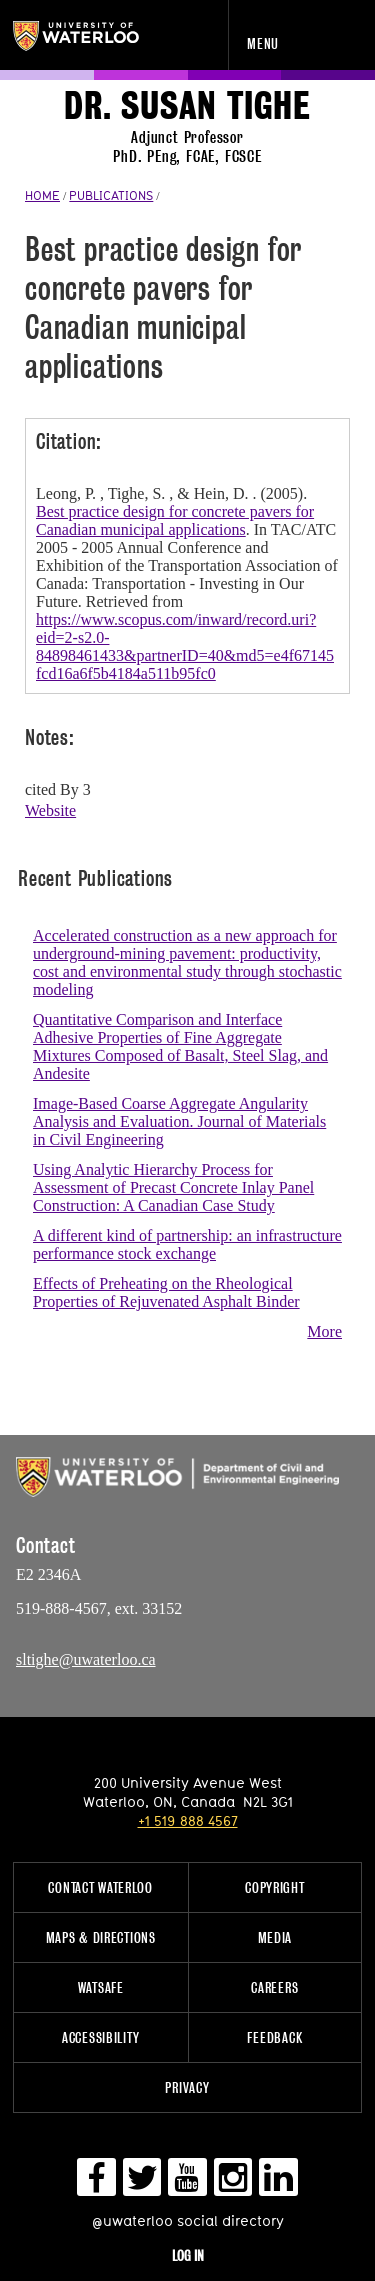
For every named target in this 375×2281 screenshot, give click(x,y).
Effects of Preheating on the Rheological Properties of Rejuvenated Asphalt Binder (166, 1292)
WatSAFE (101, 1987)
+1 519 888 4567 (188, 1820)
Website (50, 810)
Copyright (274, 1887)
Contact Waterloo (100, 1887)
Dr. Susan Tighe (187, 106)
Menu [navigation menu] (263, 43)
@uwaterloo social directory (188, 2220)
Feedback (274, 2037)
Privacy (187, 2087)
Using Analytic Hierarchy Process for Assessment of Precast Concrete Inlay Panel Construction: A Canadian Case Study (173, 1187)
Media (275, 1937)
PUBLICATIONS (111, 195)
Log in (188, 2255)
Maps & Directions (101, 1937)
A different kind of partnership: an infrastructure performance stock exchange (187, 1244)
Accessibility (100, 2037)
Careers (274, 1987)
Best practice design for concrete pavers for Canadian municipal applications (175, 520)
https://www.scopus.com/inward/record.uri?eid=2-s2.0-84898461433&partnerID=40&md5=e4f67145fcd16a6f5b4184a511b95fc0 (185, 646)
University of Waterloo (97, 36)
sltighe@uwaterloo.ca (86, 1659)
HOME (42, 195)
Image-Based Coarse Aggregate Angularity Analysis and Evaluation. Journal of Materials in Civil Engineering (179, 1121)
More (324, 1331)
